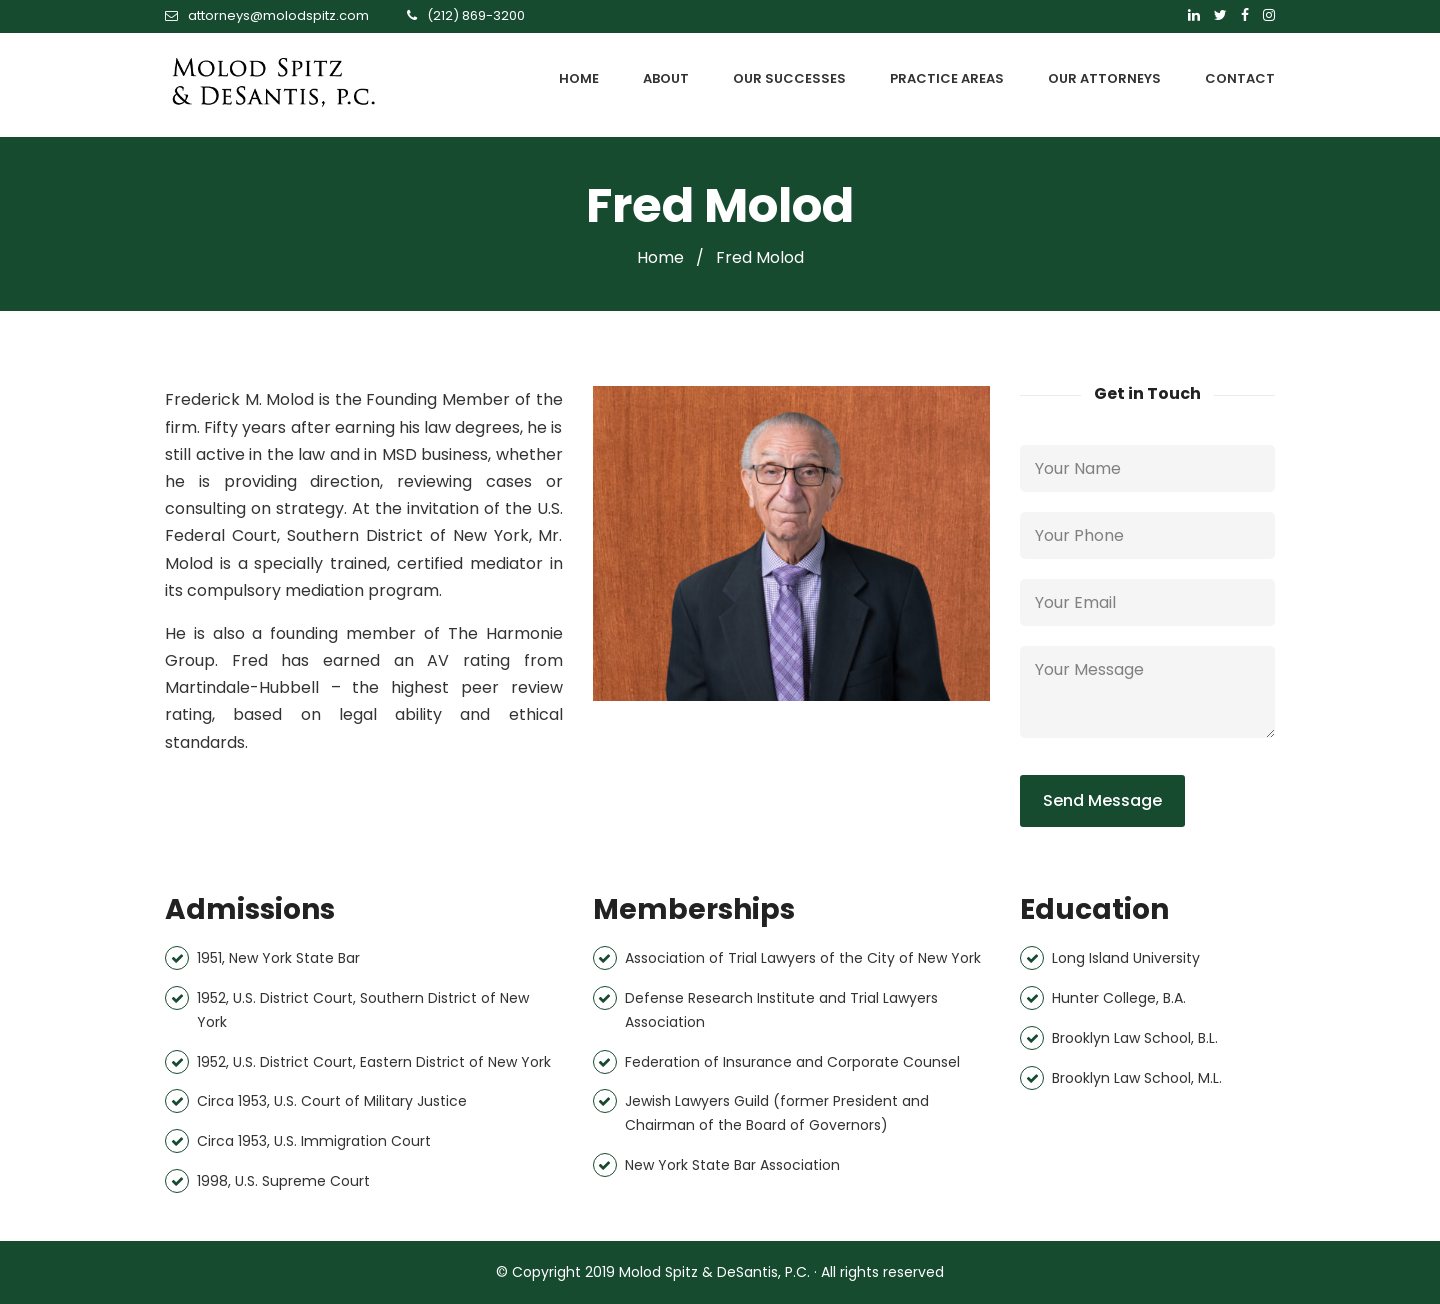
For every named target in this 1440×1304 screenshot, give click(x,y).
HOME (579, 78)
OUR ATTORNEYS (1104, 78)
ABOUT (666, 78)
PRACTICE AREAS (947, 78)
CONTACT (1240, 78)
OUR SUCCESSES (789, 78)
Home (660, 257)
